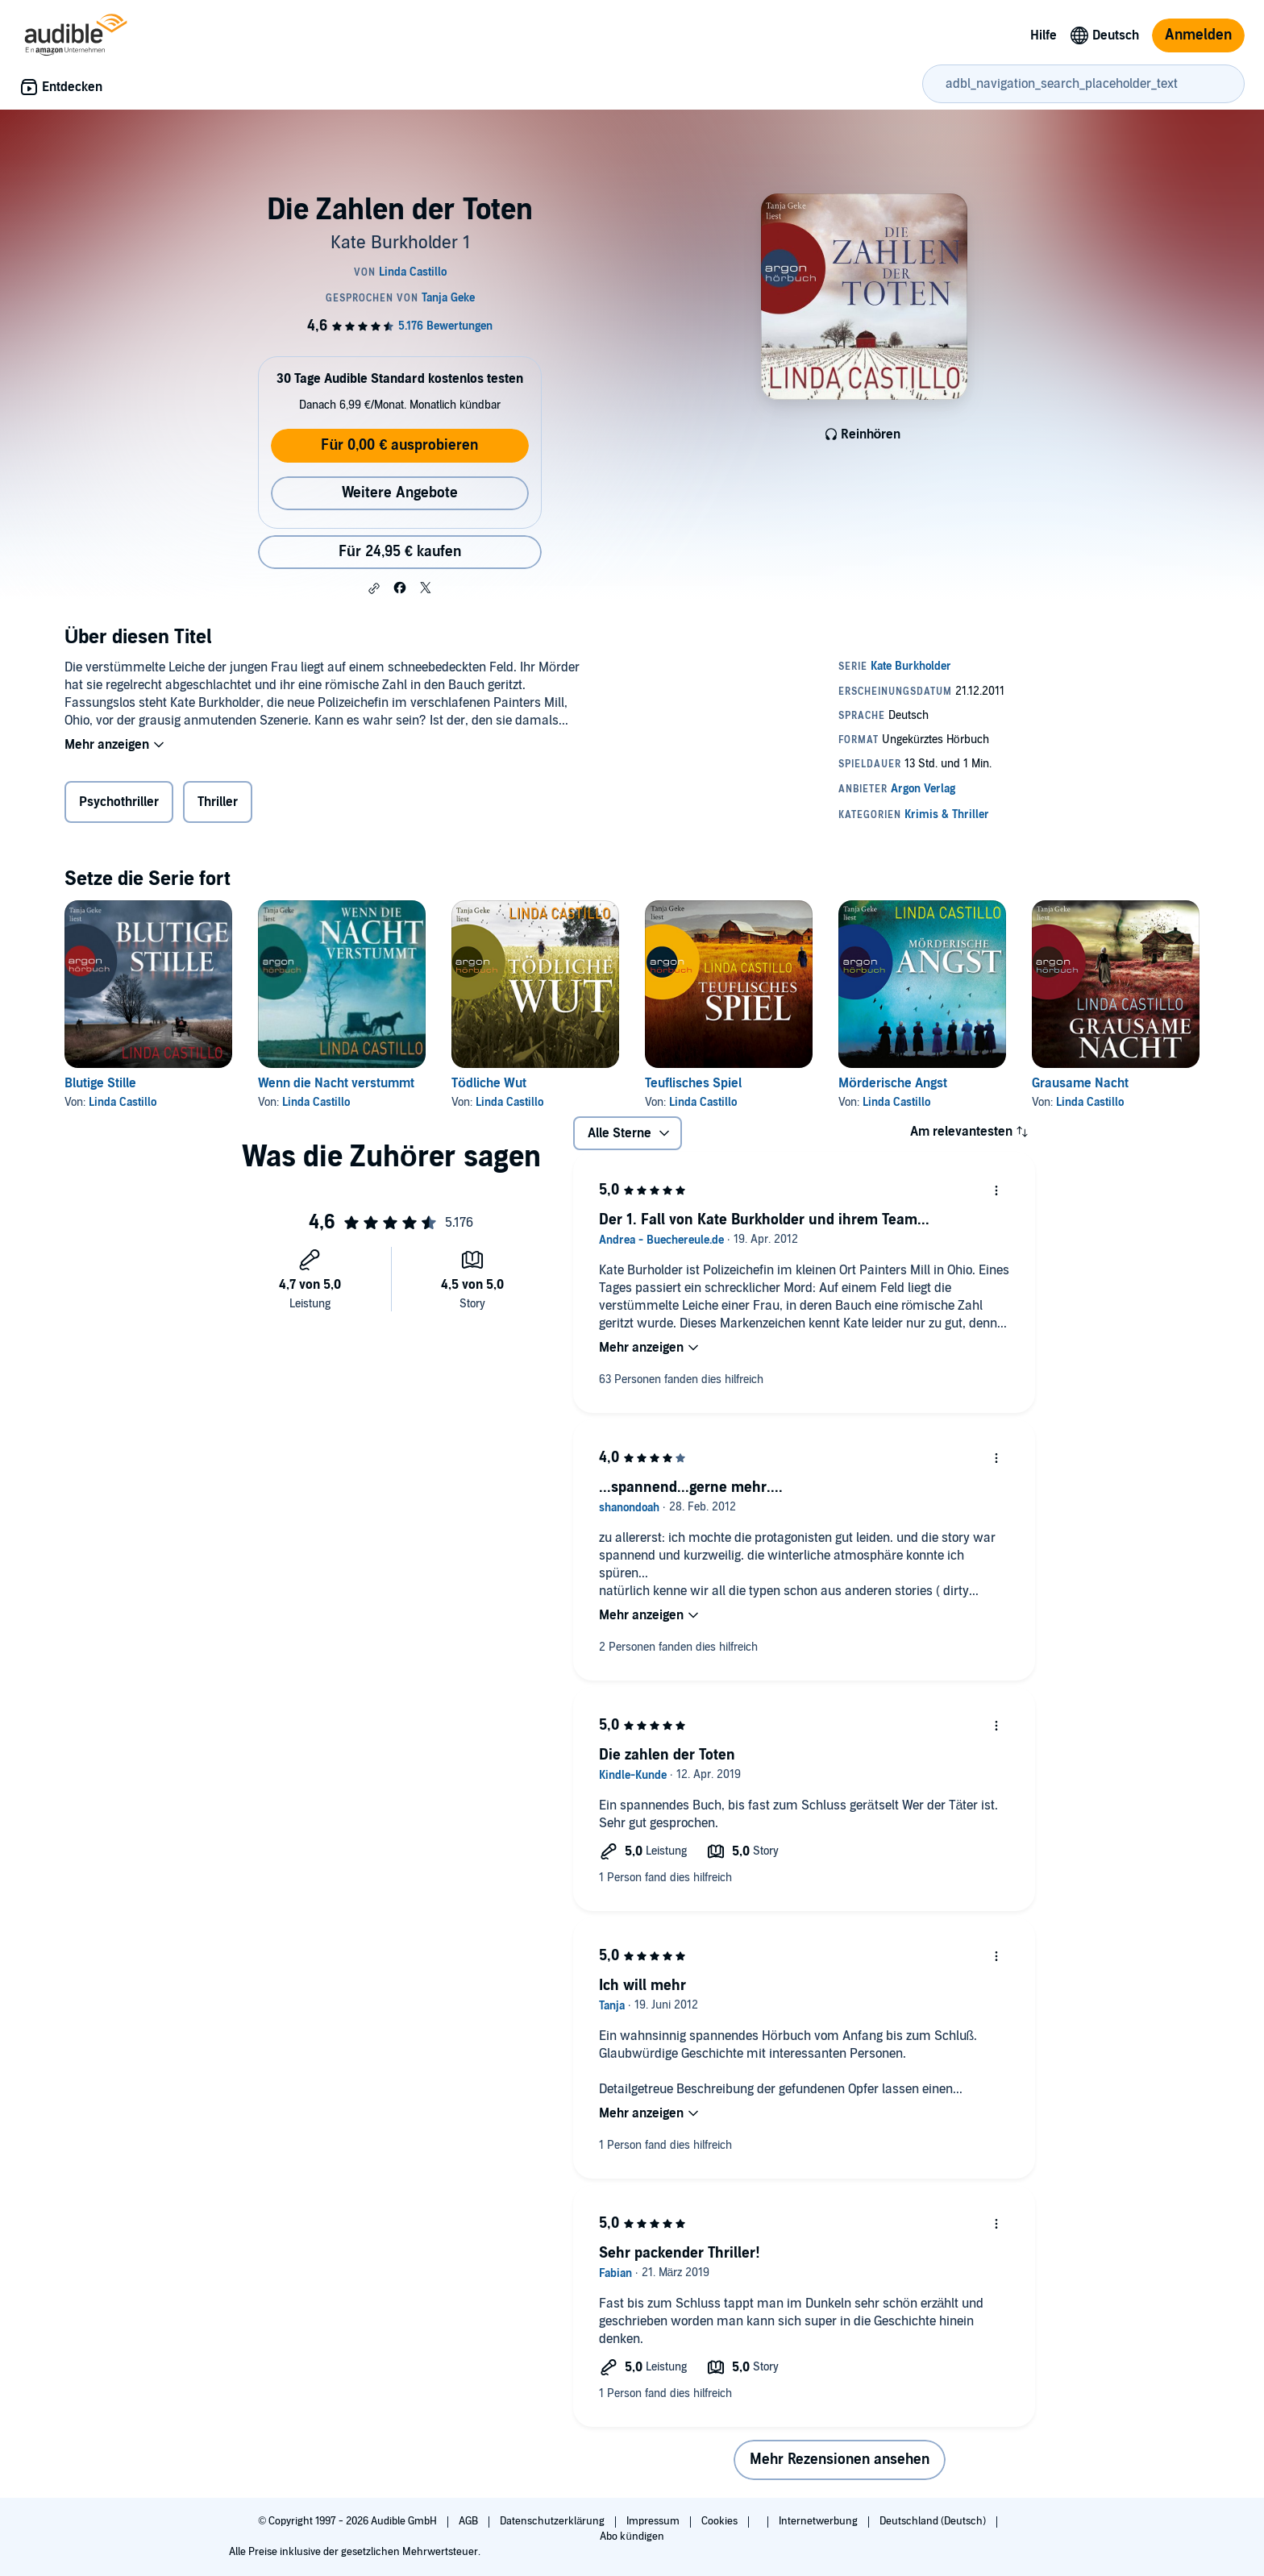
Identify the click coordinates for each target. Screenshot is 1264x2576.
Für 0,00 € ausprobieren (399, 445)
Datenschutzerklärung (553, 2521)
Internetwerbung (819, 2521)
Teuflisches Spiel (693, 1083)
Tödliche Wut (488, 1083)
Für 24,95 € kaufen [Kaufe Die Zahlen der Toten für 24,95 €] (400, 551)
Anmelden (1198, 35)
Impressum (654, 2521)
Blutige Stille (100, 1083)
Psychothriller (119, 802)
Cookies (720, 2521)
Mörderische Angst (892, 1083)
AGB (469, 2521)
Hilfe (1043, 35)
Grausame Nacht (1080, 1083)
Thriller (218, 802)
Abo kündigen (631, 2536)
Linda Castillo (122, 1102)
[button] (374, 588)
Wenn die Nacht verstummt (336, 1083)
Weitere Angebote (400, 492)
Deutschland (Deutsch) (933, 2521)
